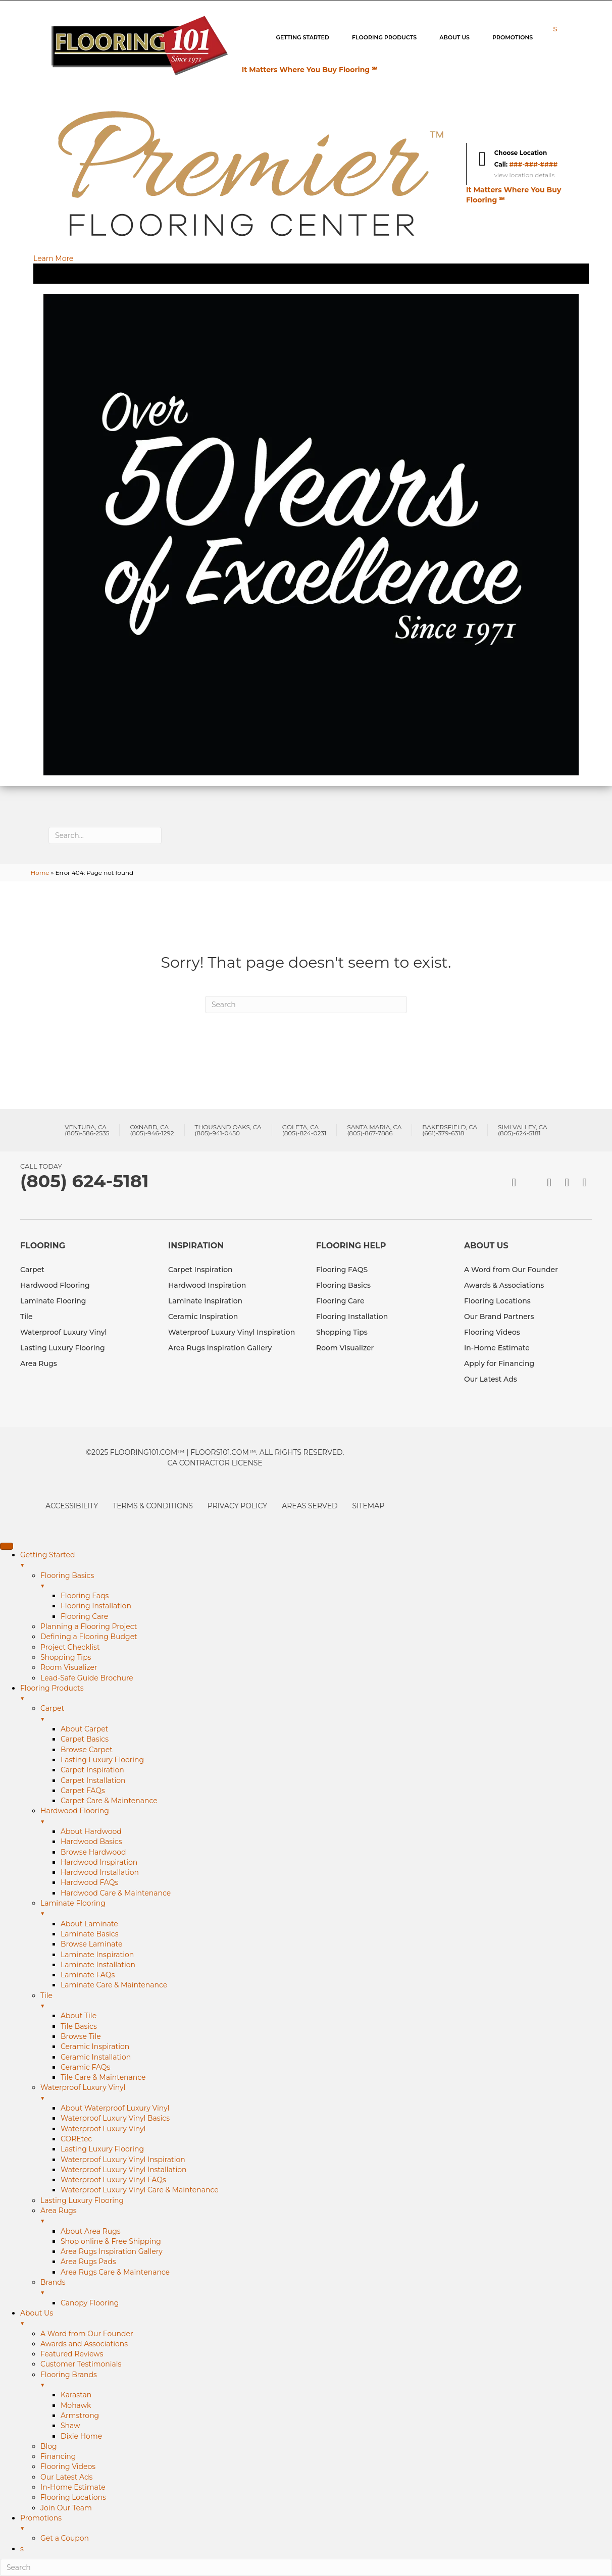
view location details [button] (524, 175)
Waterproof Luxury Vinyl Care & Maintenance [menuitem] (140, 2189)
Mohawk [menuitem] (76, 2405)
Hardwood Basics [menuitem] (91, 1841)
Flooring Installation (352, 1316)
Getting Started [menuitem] (316, 1560)
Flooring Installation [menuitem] (96, 1605)
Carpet (32, 1269)
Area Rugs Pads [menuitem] (88, 2261)
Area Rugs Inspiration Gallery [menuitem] (112, 2251)
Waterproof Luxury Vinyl (63, 1332)
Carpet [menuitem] (326, 1714)
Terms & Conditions (153, 1505)
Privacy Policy (237, 1505)
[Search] (306, 1004)
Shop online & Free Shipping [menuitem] (111, 2241)
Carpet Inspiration (200, 1269)
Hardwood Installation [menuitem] (100, 1872)
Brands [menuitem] (326, 2288)
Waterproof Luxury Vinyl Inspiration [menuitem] (123, 2159)
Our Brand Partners (499, 1316)
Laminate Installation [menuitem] (98, 1964)
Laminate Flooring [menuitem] (326, 1909)
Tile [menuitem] (326, 2001)
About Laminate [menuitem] (89, 1923)
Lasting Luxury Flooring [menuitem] (102, 1759)
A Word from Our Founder (511, 1269)
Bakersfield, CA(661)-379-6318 (449, 1130)
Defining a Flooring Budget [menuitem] (88, 1636)
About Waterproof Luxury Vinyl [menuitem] (115, 2108)
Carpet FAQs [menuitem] (83, 1790)
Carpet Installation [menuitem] (93, 1780)
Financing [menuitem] (58, 2456)
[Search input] (105, 835)
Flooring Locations (497, 1300)
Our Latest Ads (490, 1379)
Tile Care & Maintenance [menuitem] (103, 2077)
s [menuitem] (22, 2548)
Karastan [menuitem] (76, 2394)
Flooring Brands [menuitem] (326, 2380)
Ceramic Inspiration (203, 1316)
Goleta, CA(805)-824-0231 (304, 1130)
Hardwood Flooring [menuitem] (326, 1816)
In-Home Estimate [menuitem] (73, 2487)
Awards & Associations (504, 1285)
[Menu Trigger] (6, 1546)
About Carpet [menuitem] (84, 1728)
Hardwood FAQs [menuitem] (89, 1882)
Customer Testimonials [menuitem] (80, 2364)
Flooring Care (340, 1300)
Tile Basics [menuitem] (79, 2026)
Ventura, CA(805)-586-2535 (87, 1130)
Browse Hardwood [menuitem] (93, 1852)
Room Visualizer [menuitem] (68, 1667)
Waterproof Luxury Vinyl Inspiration (231, 1332)
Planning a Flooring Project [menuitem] (88, 1626)
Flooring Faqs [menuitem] (85, 1595)
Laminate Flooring (53, 1300)
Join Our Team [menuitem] (66, 2507)
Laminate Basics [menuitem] (90, 1933)
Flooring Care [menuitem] (84, 1616)
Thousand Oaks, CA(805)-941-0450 (228, 1130)
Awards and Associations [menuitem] (84, 2343)
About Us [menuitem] (316, 2318)
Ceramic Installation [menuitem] (96, 2057)
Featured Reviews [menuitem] (71, 2353)
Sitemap (368, 1505)
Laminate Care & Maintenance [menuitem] (114, 1984)
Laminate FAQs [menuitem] (88, 1974)
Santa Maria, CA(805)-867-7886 (374, 1130)
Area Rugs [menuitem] (326, 2216)
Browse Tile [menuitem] (81, 2036)
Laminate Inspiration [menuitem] (97, 1954)
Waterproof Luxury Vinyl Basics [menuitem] (115, 2118)
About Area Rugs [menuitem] (91, 2231)
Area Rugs (38, 1363)
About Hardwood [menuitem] (91, 1831)
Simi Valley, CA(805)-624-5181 (522, 1130)
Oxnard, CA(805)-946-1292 (152, 1130)
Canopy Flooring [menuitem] (90, 2302)
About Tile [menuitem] (78, 2015)
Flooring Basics (343, 1285)
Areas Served (309, 1505)
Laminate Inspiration (205, 1300)
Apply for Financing (499, 1363)
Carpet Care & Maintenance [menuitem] (109, 1800)
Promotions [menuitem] (316, 2523)
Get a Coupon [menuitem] (64, 2538)
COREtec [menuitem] (76, 2138)
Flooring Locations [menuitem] (73, 2497)
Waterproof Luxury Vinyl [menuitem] (326, 2093)
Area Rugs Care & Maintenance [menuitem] (115, 2272)
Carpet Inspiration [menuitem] (92, 1769)
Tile (26, 1316)
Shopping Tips (342, 1332)
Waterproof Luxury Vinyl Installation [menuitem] (124, 2169)
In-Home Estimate (497, 1347)
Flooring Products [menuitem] (316, 1694)
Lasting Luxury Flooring (62, 1347)
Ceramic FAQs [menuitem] (85, 2067)
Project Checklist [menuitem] (70, 1647)
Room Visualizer (345, 1347)
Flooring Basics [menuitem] (326, 1581)
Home (40, 872)
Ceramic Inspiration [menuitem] (95, 2046)
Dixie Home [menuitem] (81, 2436)
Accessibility (71, 1505)
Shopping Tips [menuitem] (65, 1657)
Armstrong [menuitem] (80, 2415)
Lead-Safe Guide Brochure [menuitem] (86, 1678)
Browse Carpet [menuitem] (87, 1749)
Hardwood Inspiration (207, 1285)
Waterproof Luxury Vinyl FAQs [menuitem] (113, 2179)
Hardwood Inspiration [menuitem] (99, 1862)
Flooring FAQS (342, 1269)
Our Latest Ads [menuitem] (66, 2477)
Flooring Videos (492, 1332)
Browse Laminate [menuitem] (91, 1944)
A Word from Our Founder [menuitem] (86, 2333)
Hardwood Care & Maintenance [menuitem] (116, 1893)
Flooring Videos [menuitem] (67, 2466)
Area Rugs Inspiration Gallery (220, 1347)
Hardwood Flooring (55, 1285)
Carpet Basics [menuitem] (85, 1739)
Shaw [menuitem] (70, 2425)
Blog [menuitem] (48, 2446)
